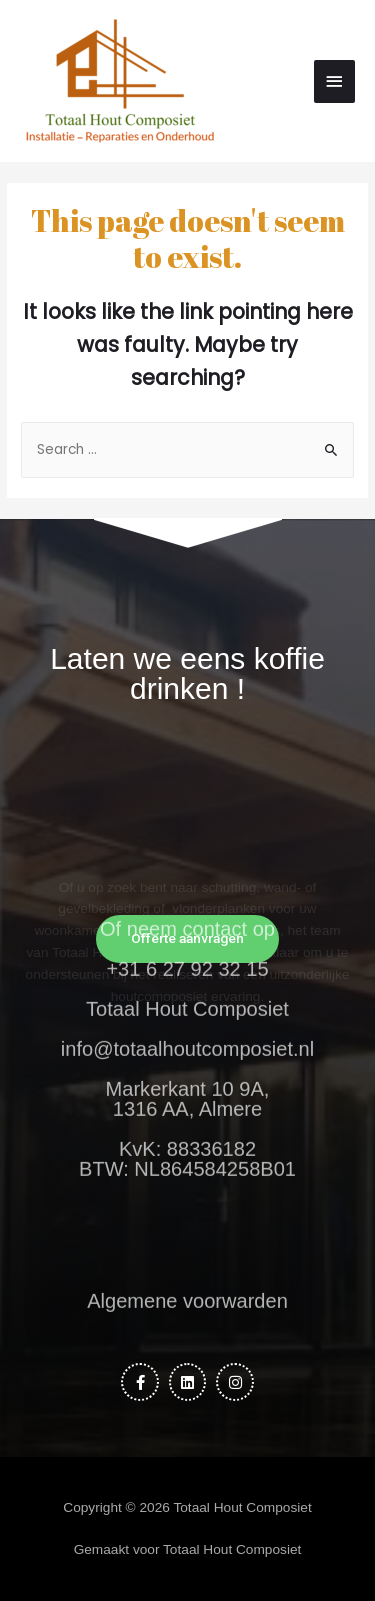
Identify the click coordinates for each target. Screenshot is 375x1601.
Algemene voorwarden (187, 1288)
